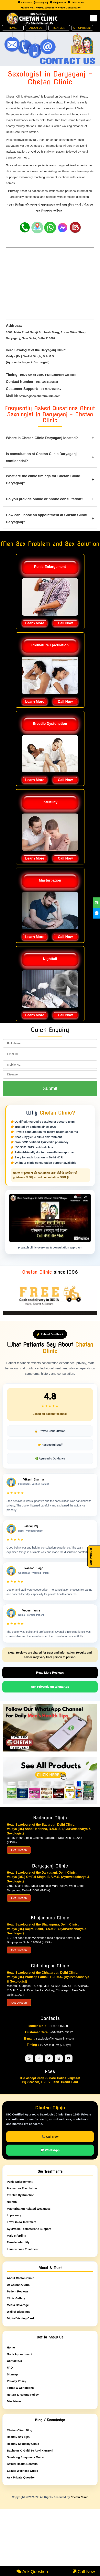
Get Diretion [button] (19, 1850)
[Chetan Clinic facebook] (39, 2058)
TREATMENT (59, 27)
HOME (13, 27)
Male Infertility (16, 2235)
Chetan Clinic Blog (19, 2430)
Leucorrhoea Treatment (23, 2249)
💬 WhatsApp (50, 2150)
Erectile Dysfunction (20, 2195)
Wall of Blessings (18, 2311)
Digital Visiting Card (20, 2318)
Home (11, 2347)
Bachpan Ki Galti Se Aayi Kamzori (30, 2450)
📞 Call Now (50, 2136)
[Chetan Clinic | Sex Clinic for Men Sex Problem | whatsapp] (96, 902)
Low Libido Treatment (21, 2222)
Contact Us (14, 2360)
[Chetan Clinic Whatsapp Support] (29, 2058)
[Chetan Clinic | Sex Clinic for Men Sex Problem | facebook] (96, 913)
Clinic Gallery (16, 2298)
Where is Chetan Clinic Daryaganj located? (50, 438)
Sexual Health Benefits (22, 2463)
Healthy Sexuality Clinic (23, 2443)
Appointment (82, 27)
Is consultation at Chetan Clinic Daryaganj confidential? (50, 457)
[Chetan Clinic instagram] (59, 2058)
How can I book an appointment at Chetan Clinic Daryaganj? (50, 518)
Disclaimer (14, 2401)
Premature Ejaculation (22, 2188)
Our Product (96, 1556)
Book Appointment (19, 2354)
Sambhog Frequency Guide (25, 2457)
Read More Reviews (50, 1672)
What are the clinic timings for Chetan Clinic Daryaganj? (50, 479)
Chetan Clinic (79, 2497)
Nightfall (12, 2201)
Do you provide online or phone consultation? (50, 499)
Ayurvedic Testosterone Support (29, 2229)
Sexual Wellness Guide (22, 2470)
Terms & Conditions (20, 2387)
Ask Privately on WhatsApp (50, 1686)
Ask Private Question (21, 2477)
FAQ (10, 2367)
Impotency (14, 2215)
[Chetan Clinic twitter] (49, 2058)
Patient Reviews (17, 2291)
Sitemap (12, 2374)
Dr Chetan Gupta (18, 2284)
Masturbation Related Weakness (28, 2208)
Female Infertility (18, 2242)
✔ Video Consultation (67, 7)
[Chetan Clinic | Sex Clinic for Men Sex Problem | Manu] (93, 18)
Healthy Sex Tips (18, 2437)
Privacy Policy (16, 2381)
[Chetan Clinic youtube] (68, 2058)
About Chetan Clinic (20, 2278)
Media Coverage (18, 2305)
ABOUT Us (35, 27)
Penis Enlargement (20, 2181)
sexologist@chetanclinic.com (55, 2038)
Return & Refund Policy (23, 2394)
